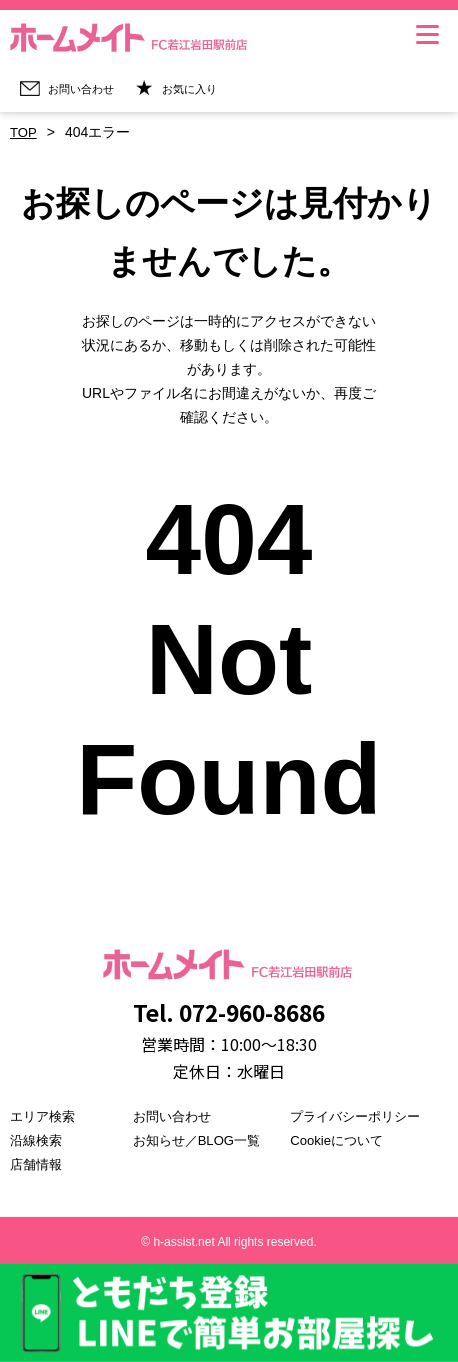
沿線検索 (38, 1140)
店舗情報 (38, 1164)
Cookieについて (340, 1140)
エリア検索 (45, 1116)
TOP (24, 133)
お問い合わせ (175, 1116)
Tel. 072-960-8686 (229, 1009)
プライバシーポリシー (360, 1116)
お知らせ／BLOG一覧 (201, 1140)
